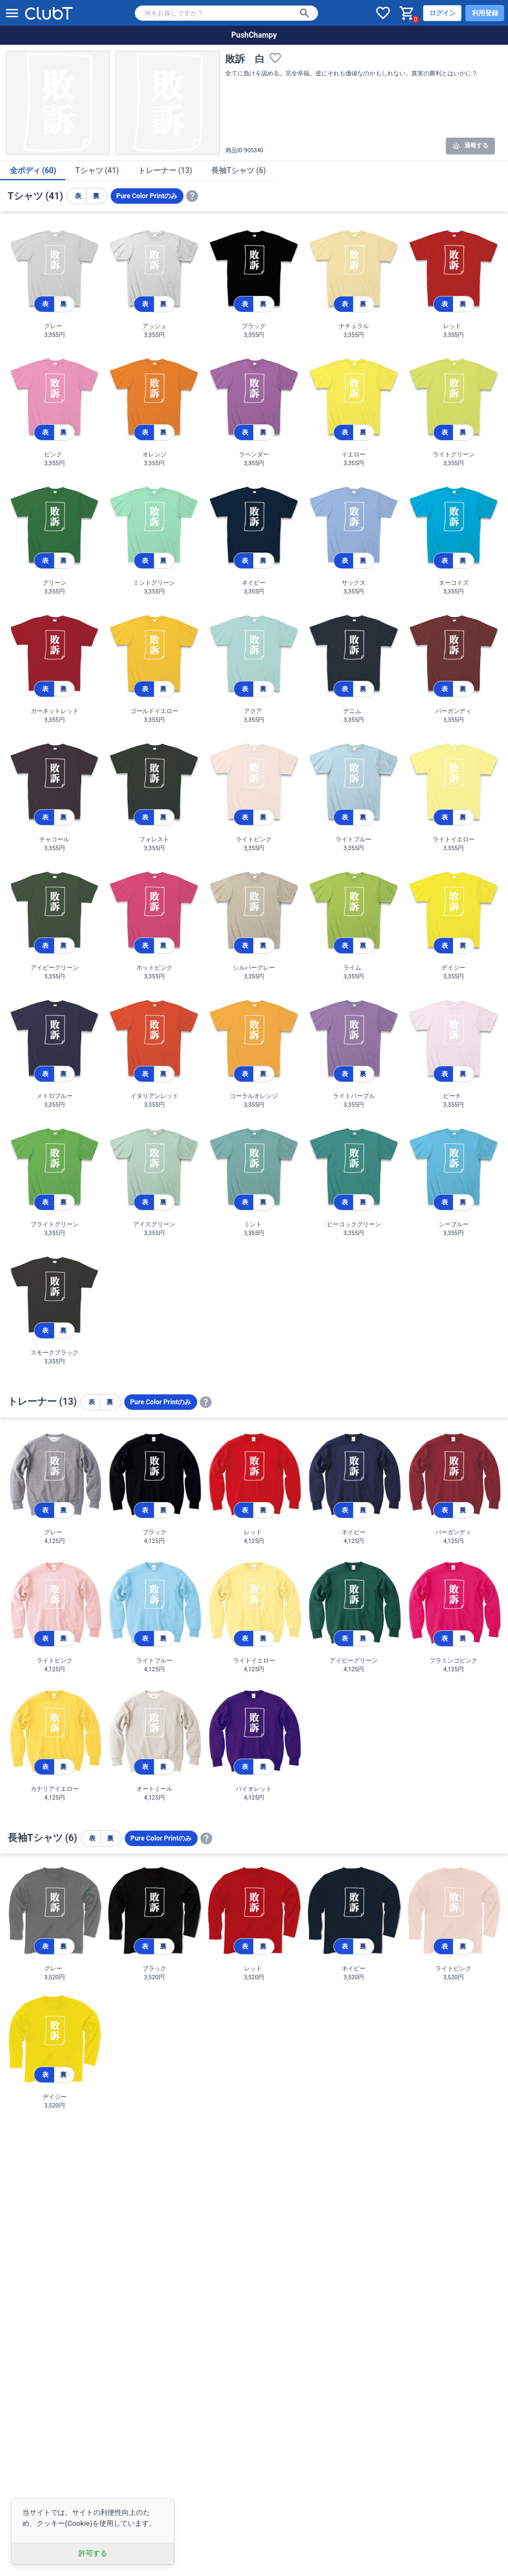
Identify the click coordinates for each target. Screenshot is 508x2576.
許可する (93, 2553)
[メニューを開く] (12, 13)
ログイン (442, 13)
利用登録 (485, 13)
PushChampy (254, 35)
